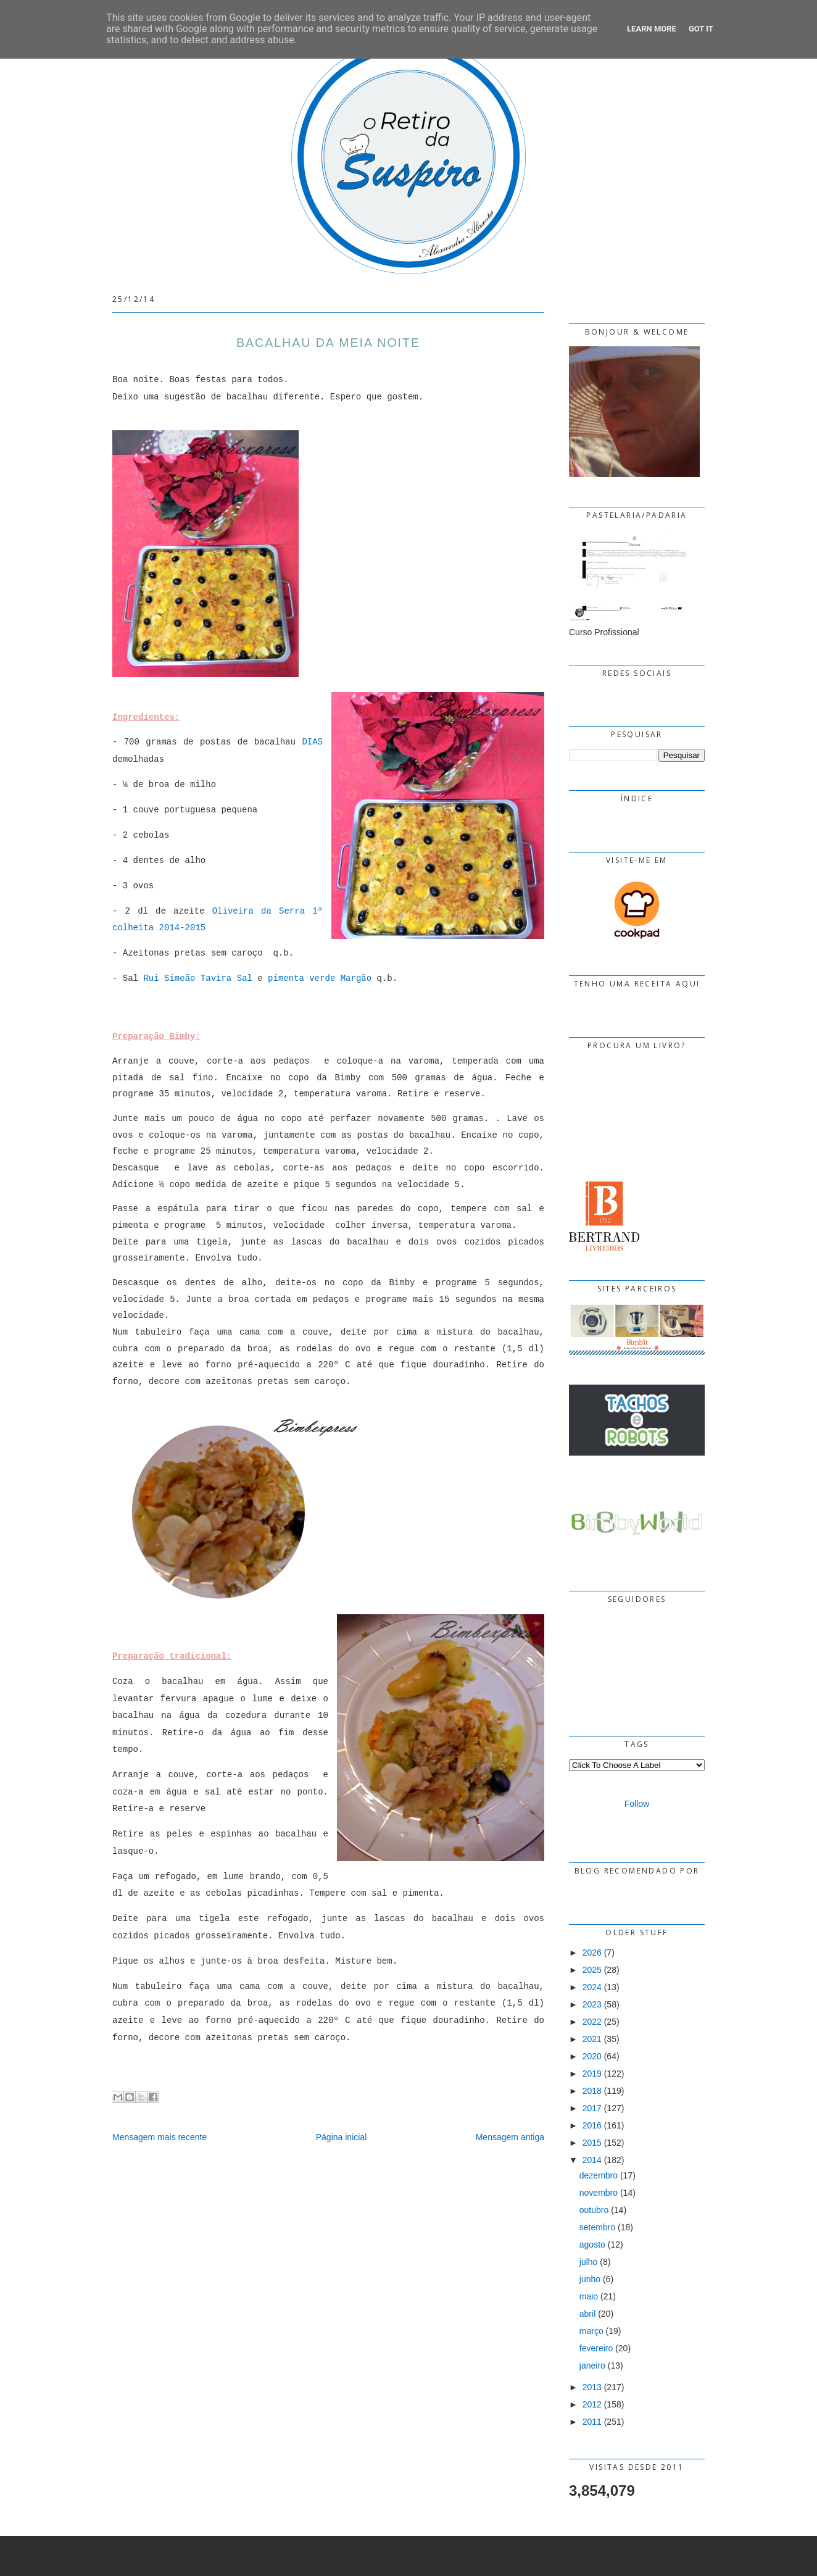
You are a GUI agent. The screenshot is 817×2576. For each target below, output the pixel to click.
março (591, 2331)
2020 (592, 2056)
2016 (592, 2125)
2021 (592, 2039)
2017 (592, 2108)
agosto (592, 2244)
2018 (592, 2091)
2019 (592, 2073)
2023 (592, 2004)
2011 (592, 2422)
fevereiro (596, 2348)
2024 (592, 1987)
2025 (592, 1970)
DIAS (312, 742)
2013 (592, 2387)
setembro (597, 2227)
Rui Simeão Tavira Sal (197, 978)
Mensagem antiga (510, 2137)
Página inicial (341, 2137)
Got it (701, 28)
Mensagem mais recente (159, 2137)
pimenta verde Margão (319, 978)
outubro (593, 2210)
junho (589, 2279)
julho (588, 2262)
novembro (598, 2193)
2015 (592, 2143)
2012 (592, 2404)
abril (587, 2314)
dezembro (598, 2175)
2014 (592, 2160)
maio (588, 2296)
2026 (592, 1952)
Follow (636, 1804)
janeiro (592, 2365)
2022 (592, 2022)
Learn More (651, 28)
